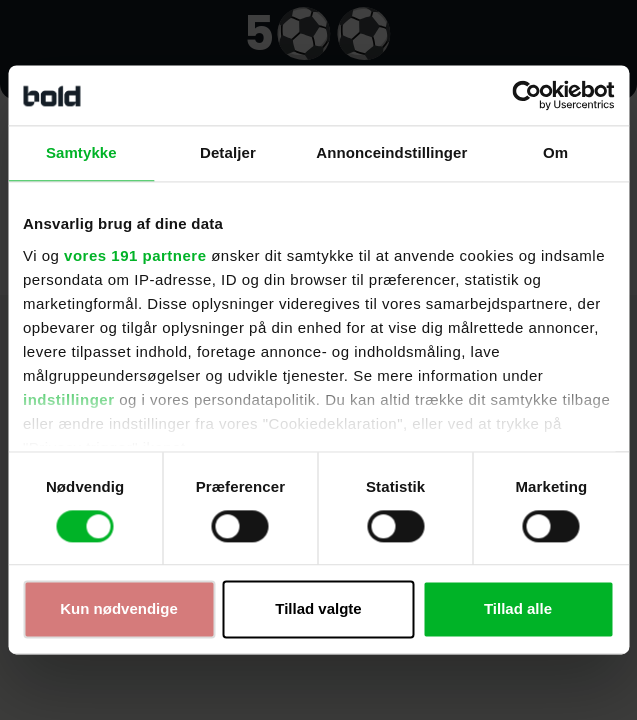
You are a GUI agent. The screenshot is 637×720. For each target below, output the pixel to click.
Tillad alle (518, 609)
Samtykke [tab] (81, 152)
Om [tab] (555, 152)
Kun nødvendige (119, 609)
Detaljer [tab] (228, 152)
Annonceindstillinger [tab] (391, 152)
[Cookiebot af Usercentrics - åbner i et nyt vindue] (526, 95)
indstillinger (69, 399)
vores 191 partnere (135, 255)
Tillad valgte (318, 609)
